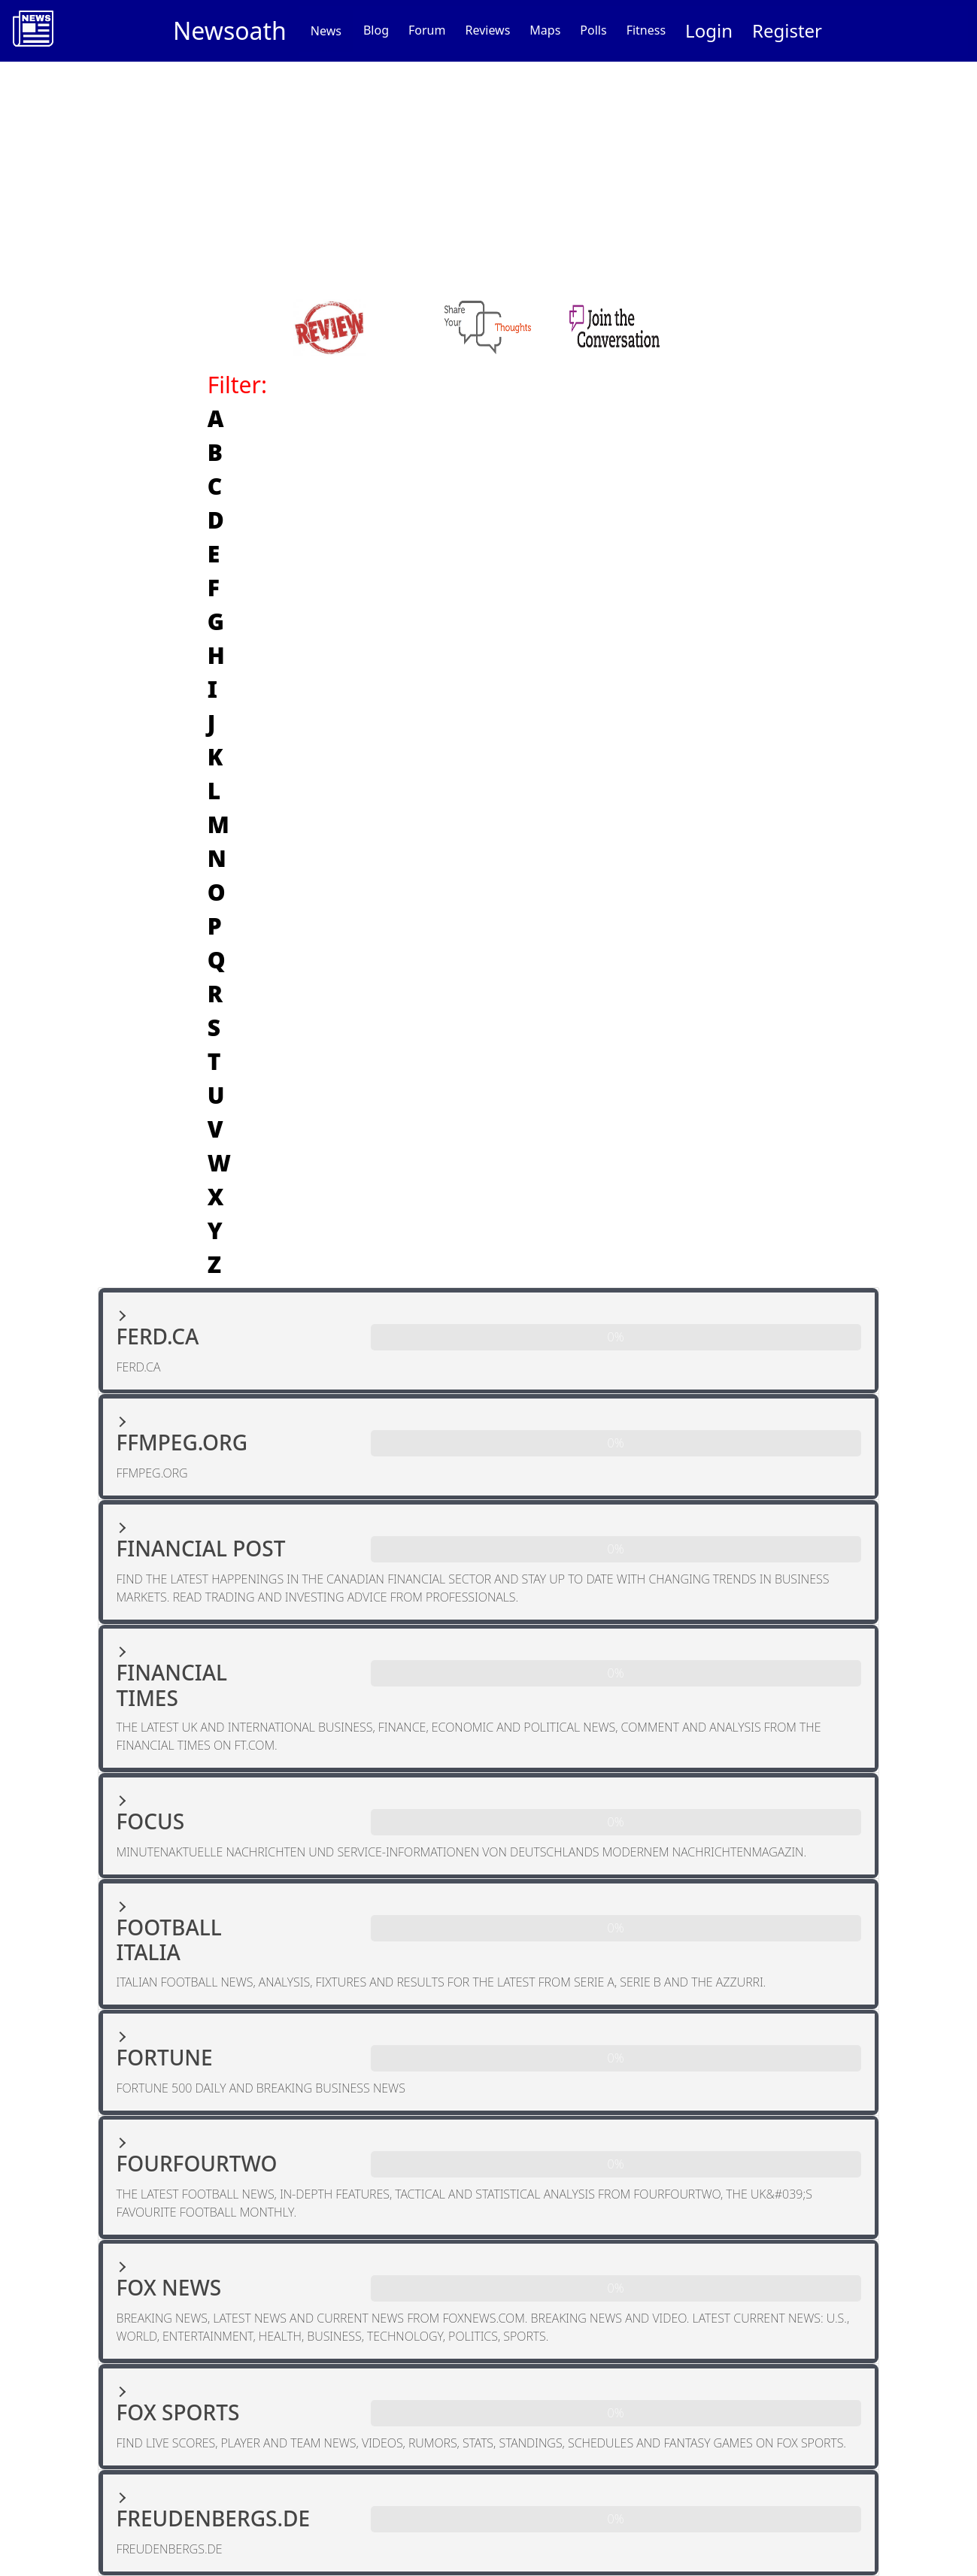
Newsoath (230, 30)
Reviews (487, 30)
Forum (426, 30)
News (326, 31)
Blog (376, 30)
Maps (544, 30)
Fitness (646, 30)
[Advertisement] (489, 174)
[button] (489, 1341)
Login (709, 30)
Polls (593, 30)
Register (787, 30)
